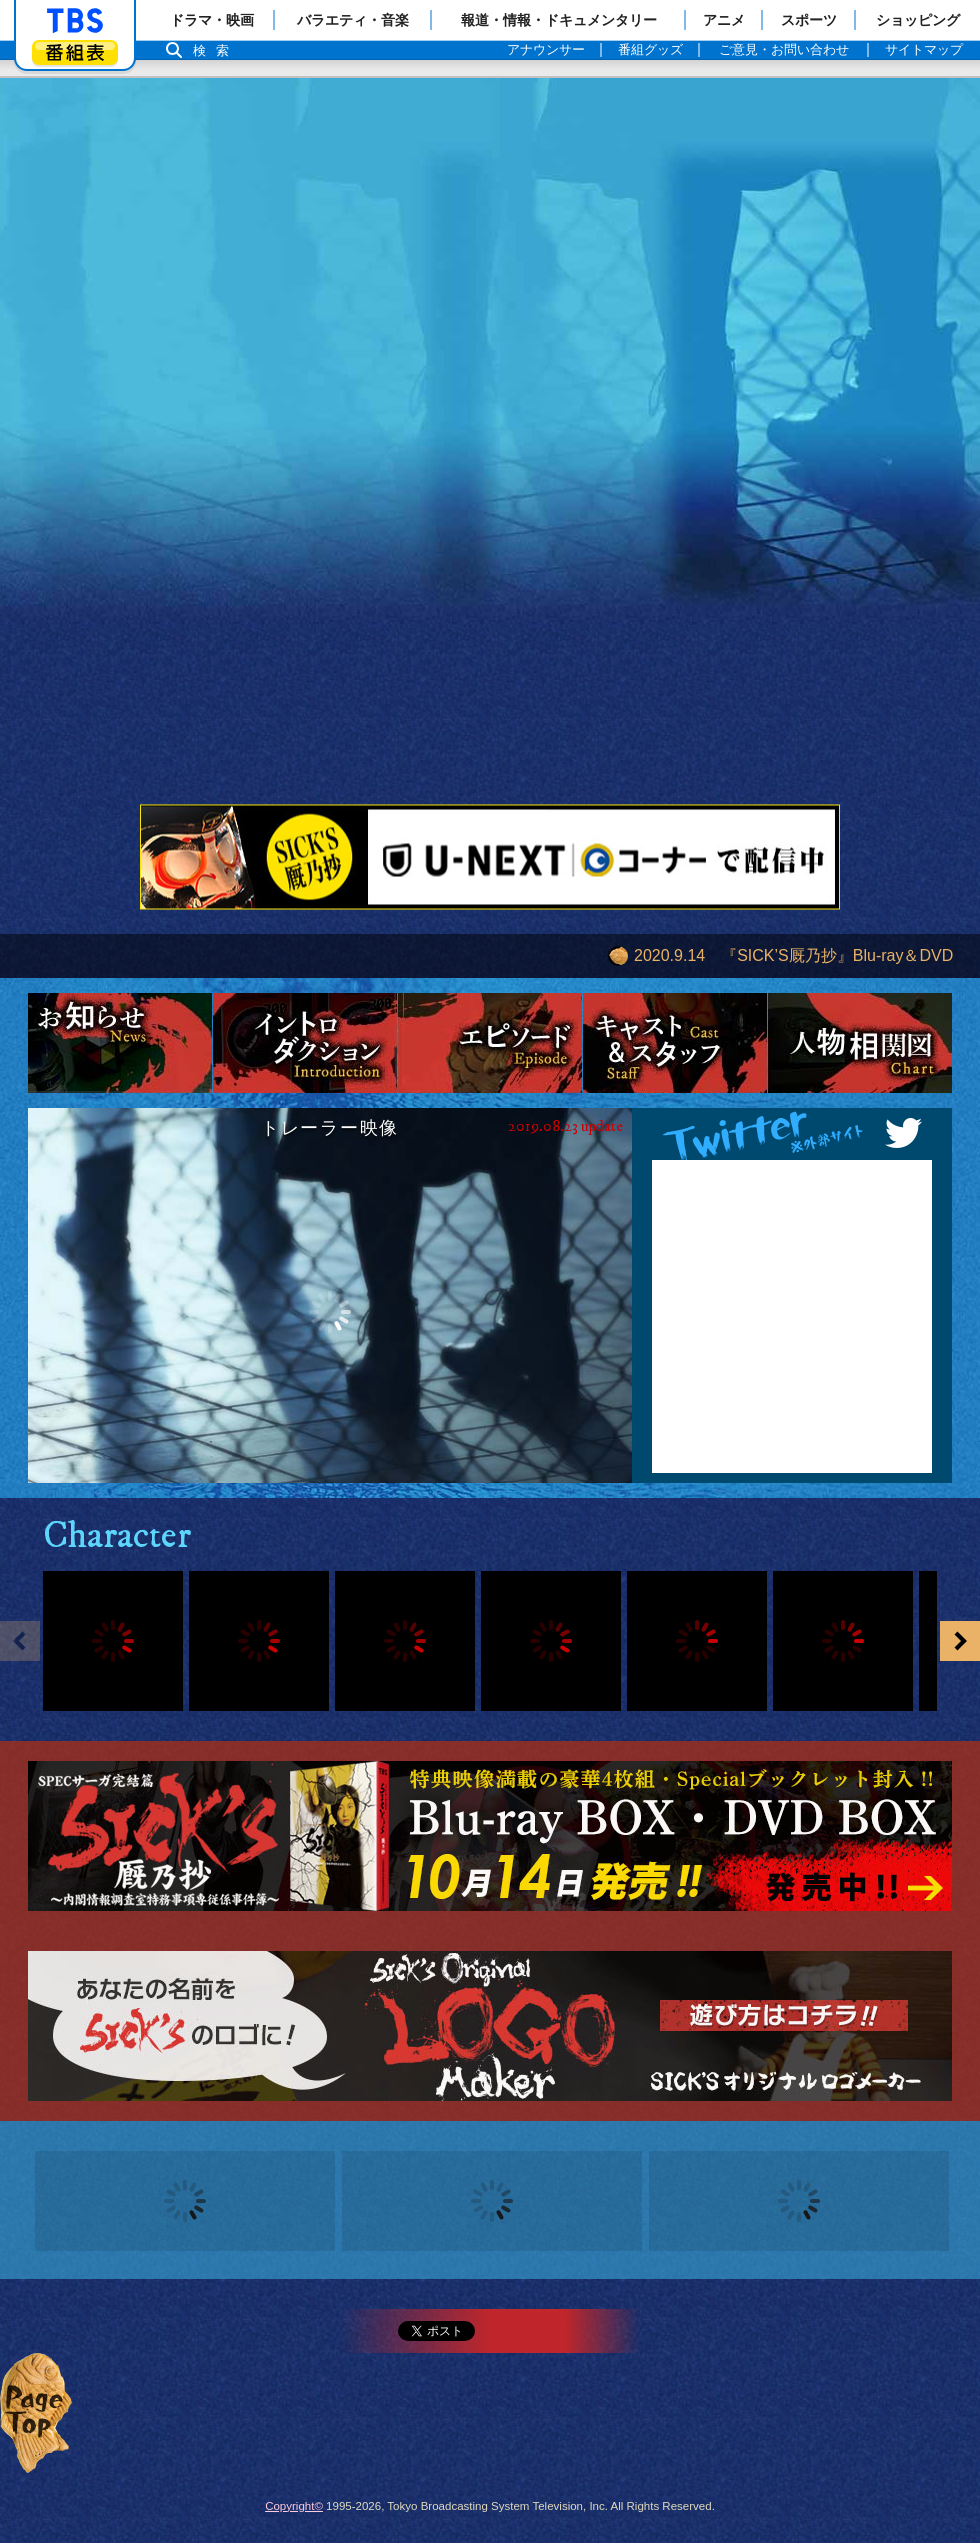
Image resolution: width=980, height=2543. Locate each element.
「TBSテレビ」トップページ (75, 21)
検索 (216, 50)
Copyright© (294, 2506)
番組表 (75, 52)
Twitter (792, 1134)
